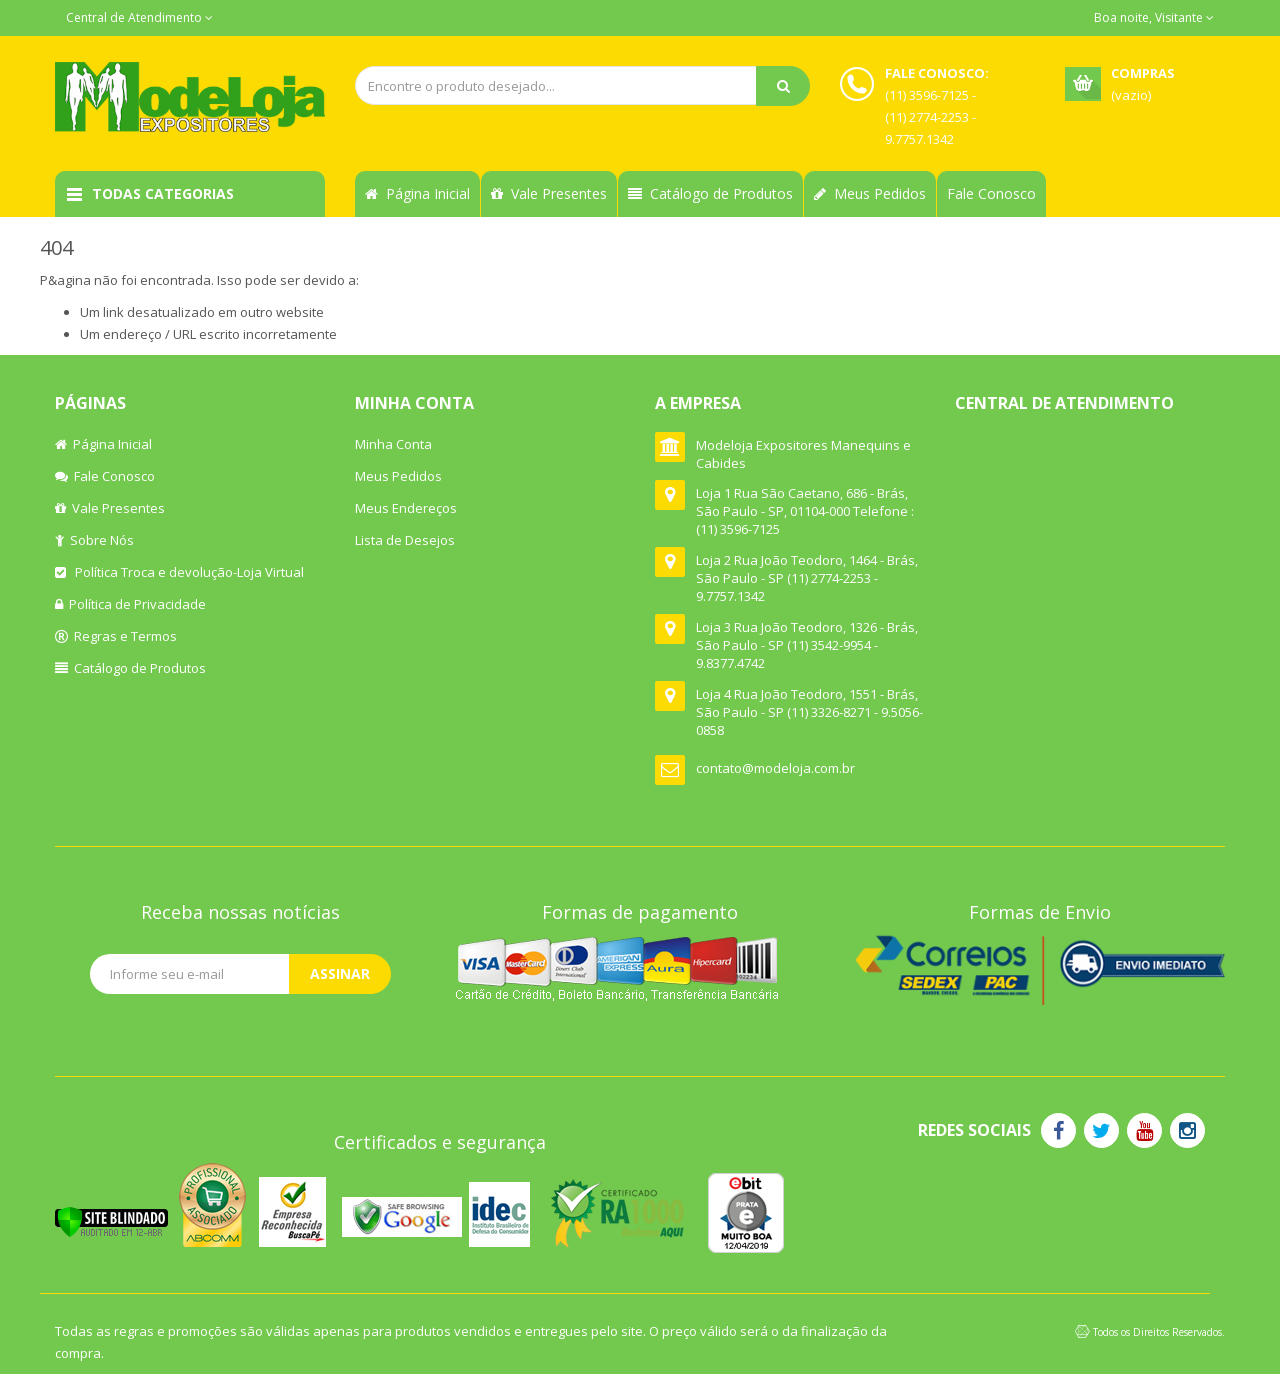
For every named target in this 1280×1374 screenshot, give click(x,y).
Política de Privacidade (130, 604)
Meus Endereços (406, 508)
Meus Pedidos (870, 193)
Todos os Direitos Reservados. (1159, 1332)
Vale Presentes (549, 193)
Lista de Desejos (405, 540)
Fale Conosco (991, 193)
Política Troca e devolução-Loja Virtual (179, 572)
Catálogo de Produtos (710, 193)
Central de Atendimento (139, 17)
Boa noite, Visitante (1154, 17)
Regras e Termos (116, 636)
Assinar (340, 973)
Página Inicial (417, 193)
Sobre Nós (94, 540)
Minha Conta (393, 444)
